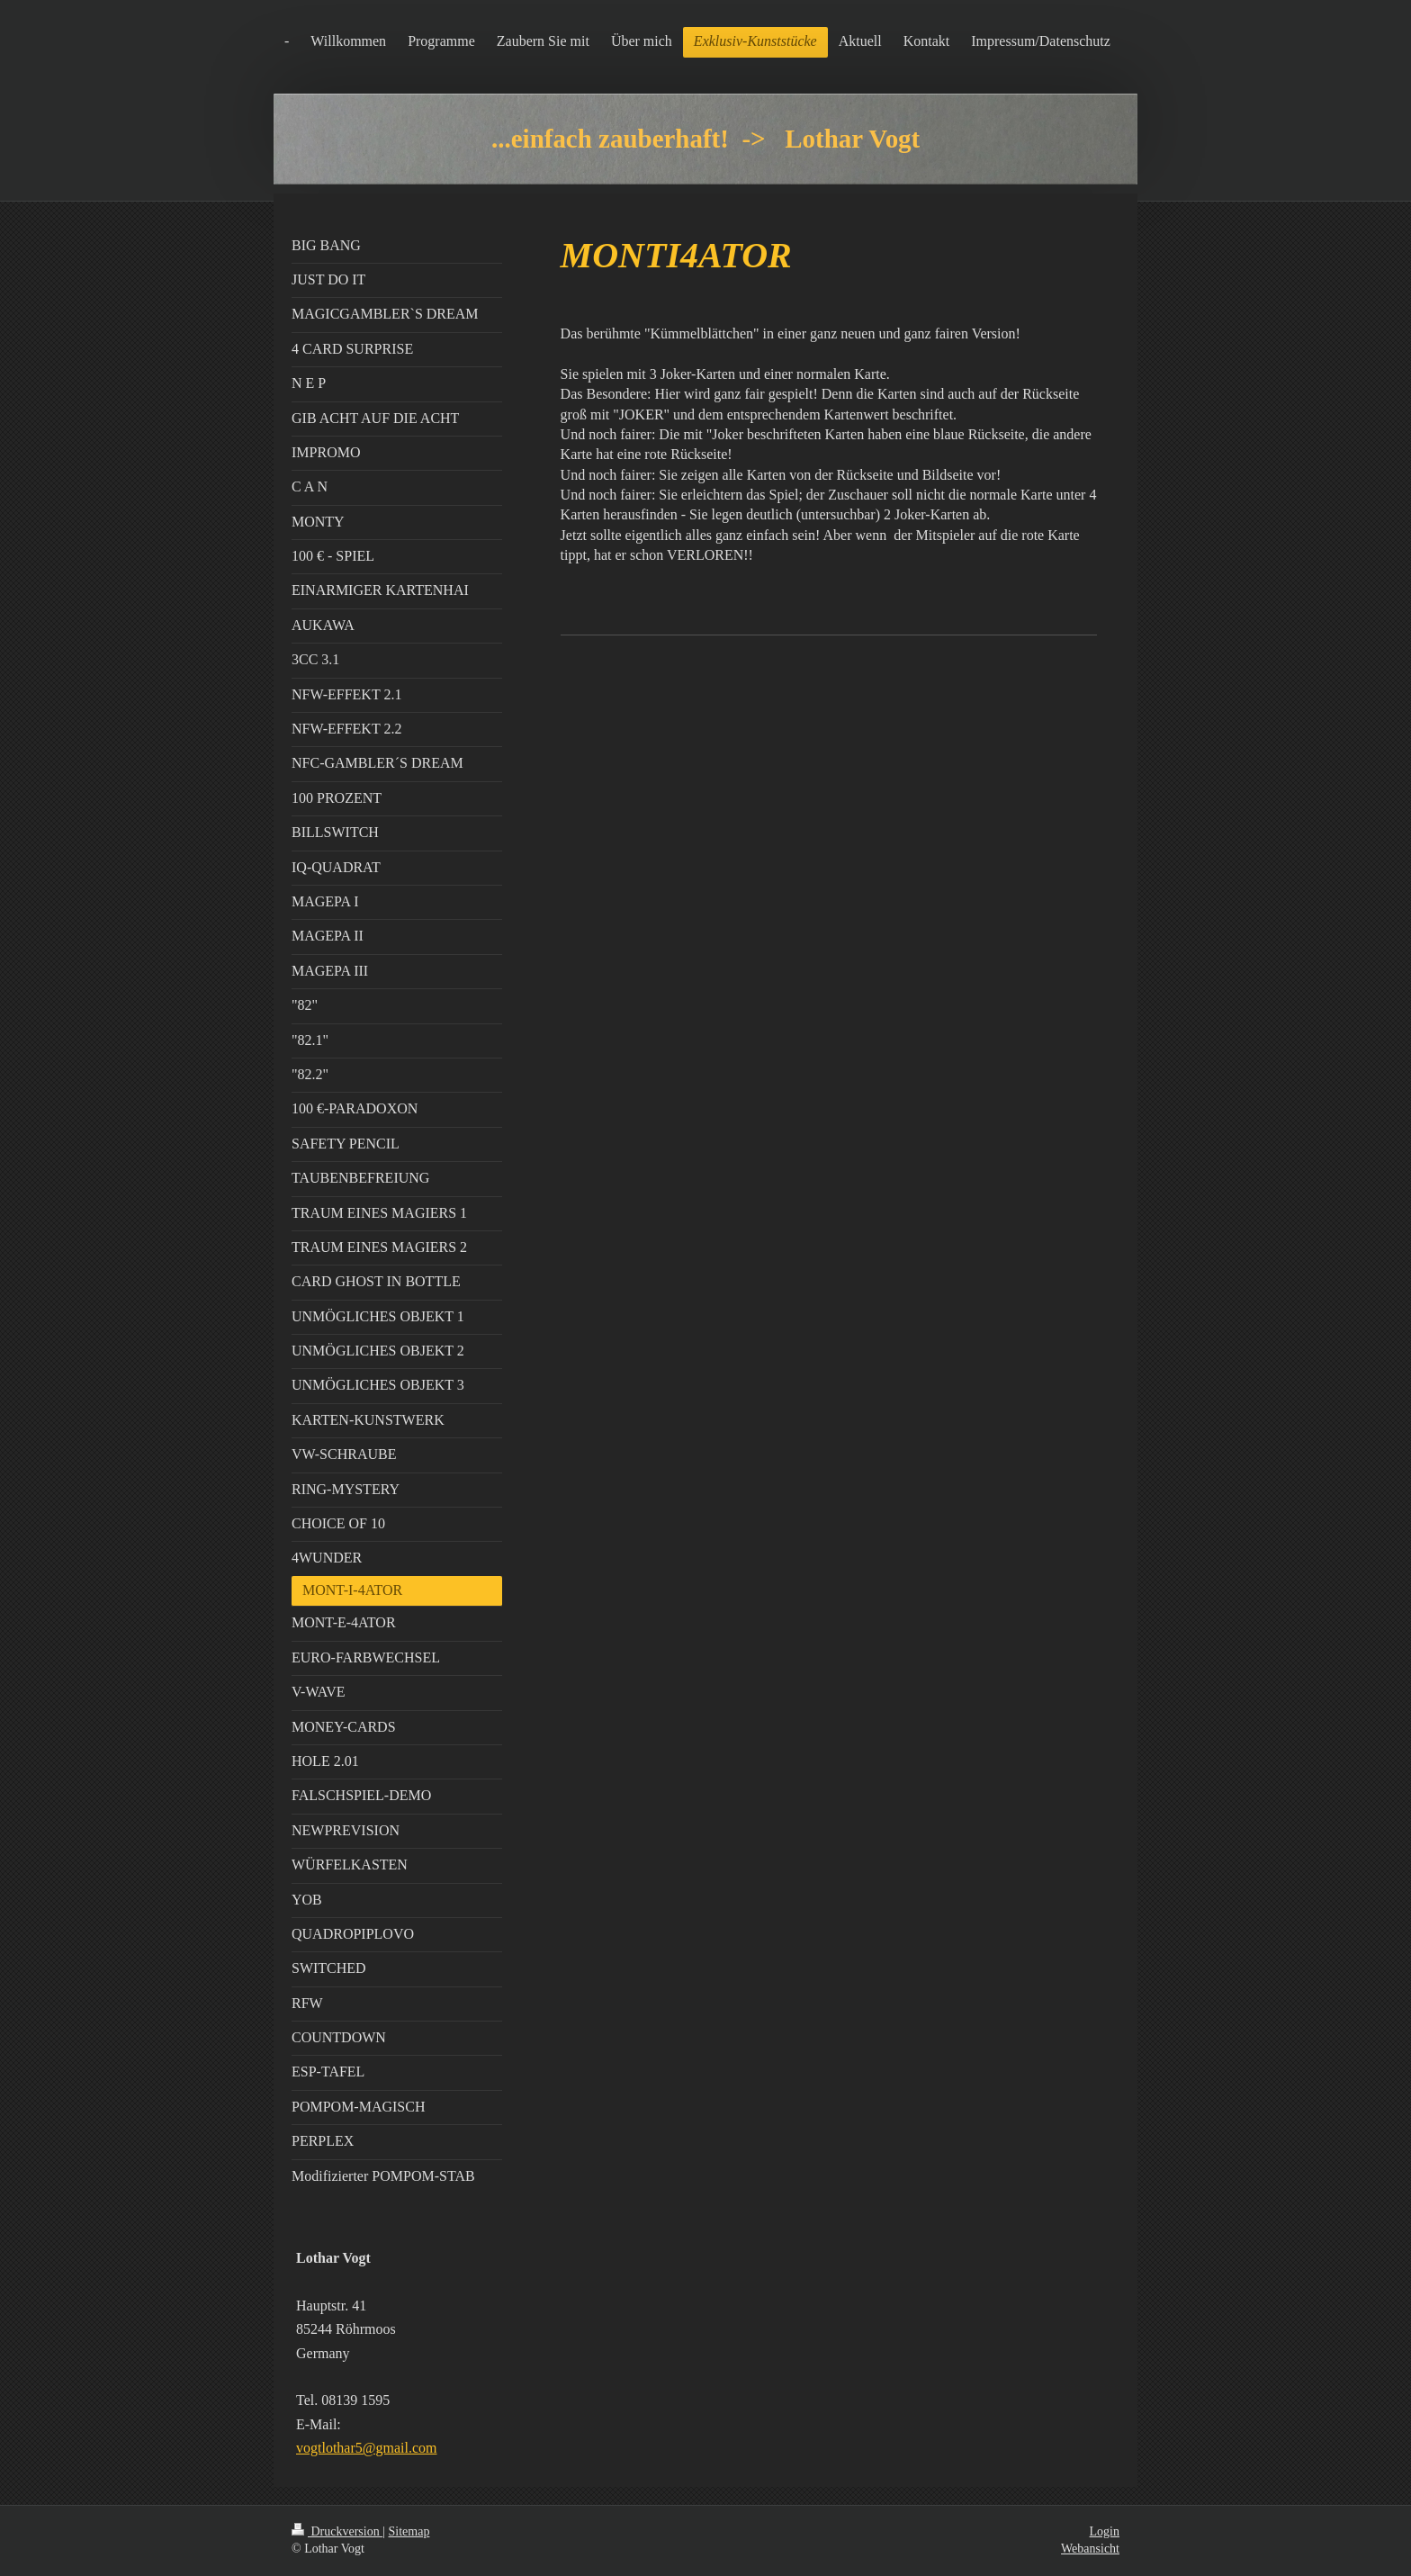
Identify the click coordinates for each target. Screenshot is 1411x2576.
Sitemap (409, 2531)
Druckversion (337, 2531)
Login (1104, 2531)
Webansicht (1090, 2548)
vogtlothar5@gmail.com (366, 2447)
